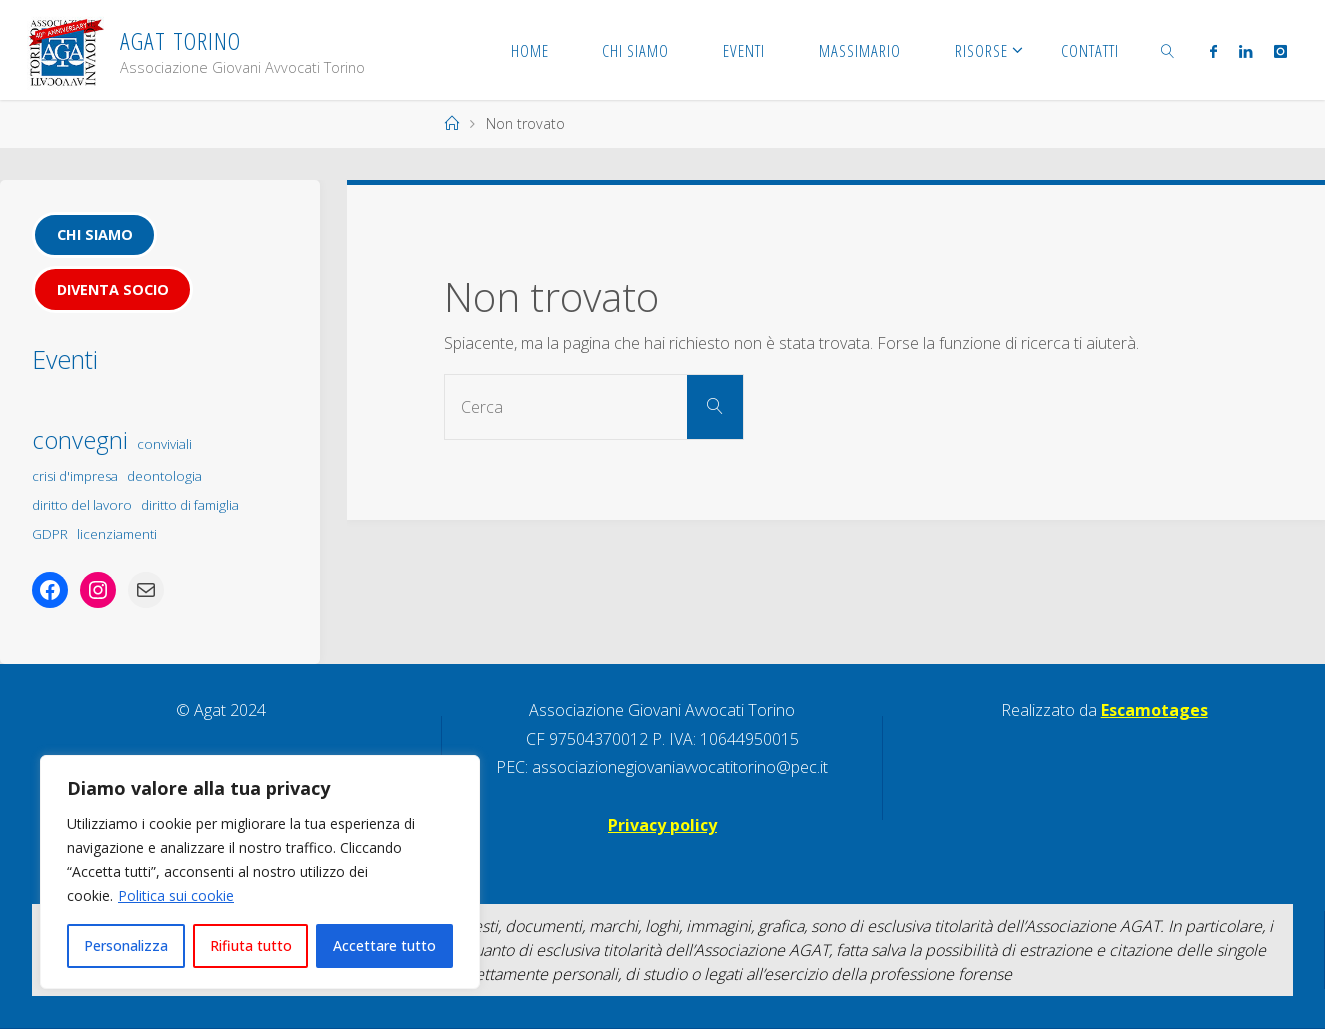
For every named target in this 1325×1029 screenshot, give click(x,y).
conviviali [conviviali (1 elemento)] (164, 444)
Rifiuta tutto (251, 945)
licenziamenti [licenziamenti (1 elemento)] (117, 534)
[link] (1168, 50)
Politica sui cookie (176, 895)
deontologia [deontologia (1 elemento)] (164, 476)
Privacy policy (662, 825)
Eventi (65, 359)
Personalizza (126, 945)
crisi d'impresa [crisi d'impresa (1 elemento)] (75, 476)
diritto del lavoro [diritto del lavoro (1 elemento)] (82, 505)
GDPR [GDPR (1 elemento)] (50, 534)
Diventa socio (113, 289)
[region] (260, 872)
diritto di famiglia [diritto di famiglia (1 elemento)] (190, 505)
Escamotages (1154, 710)
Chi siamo (95, 234)
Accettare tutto (384, 945)
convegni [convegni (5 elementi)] (80, 439)
